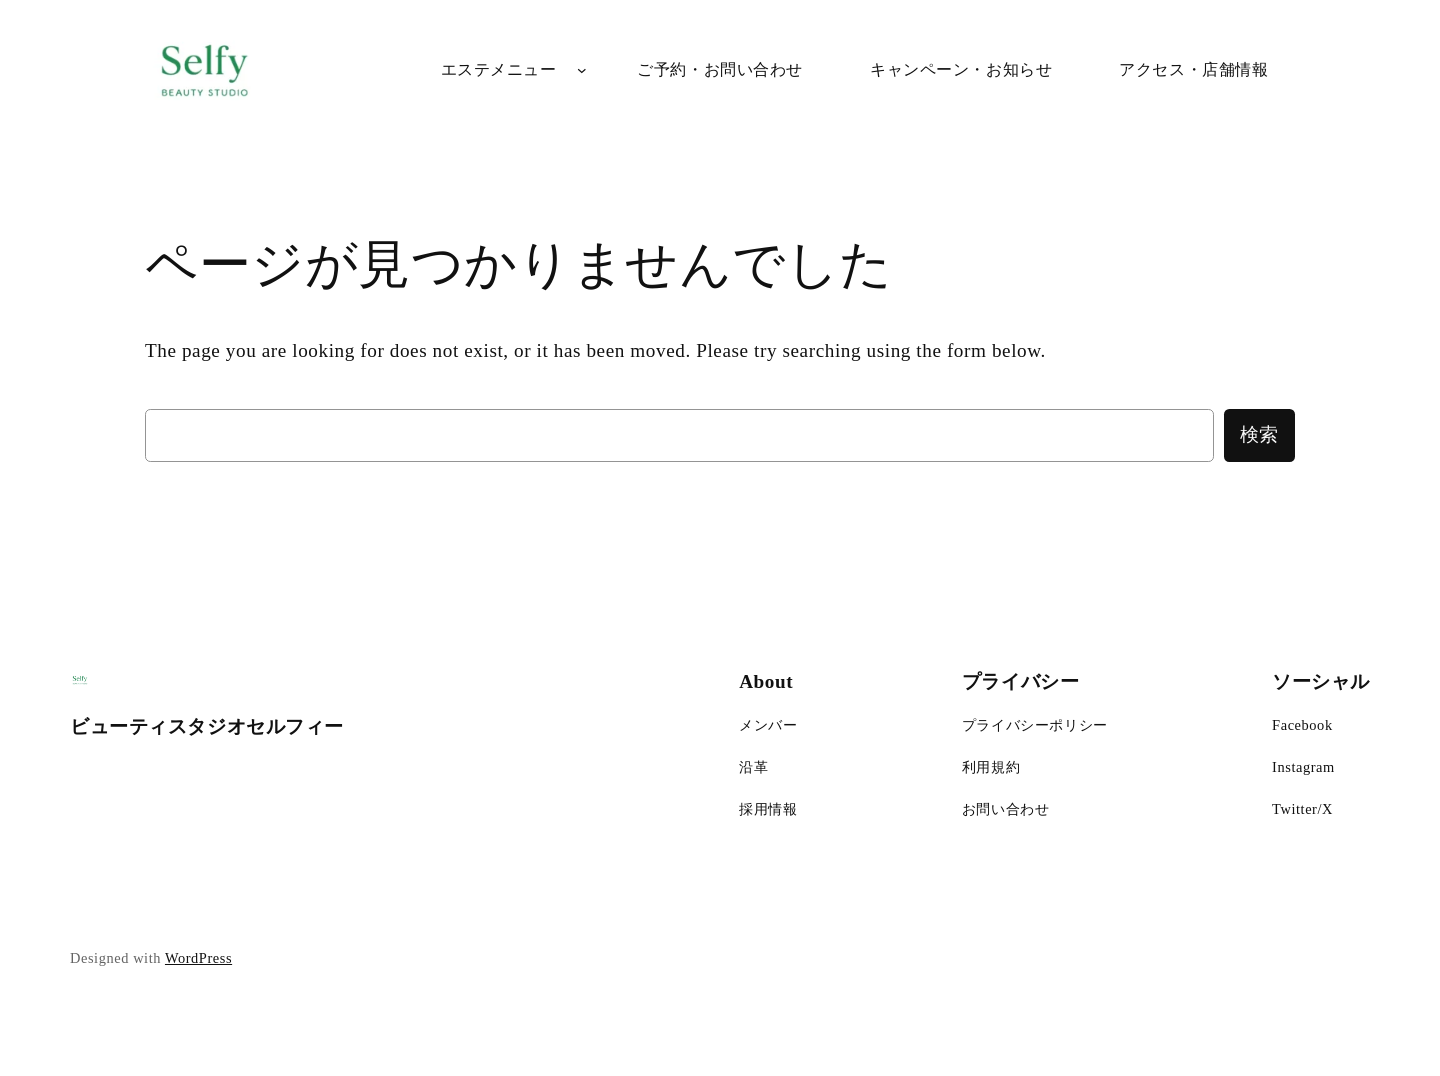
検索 (1259, 434)
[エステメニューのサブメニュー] (582, 70)
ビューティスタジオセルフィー (207, 726)
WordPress (198, 958)
